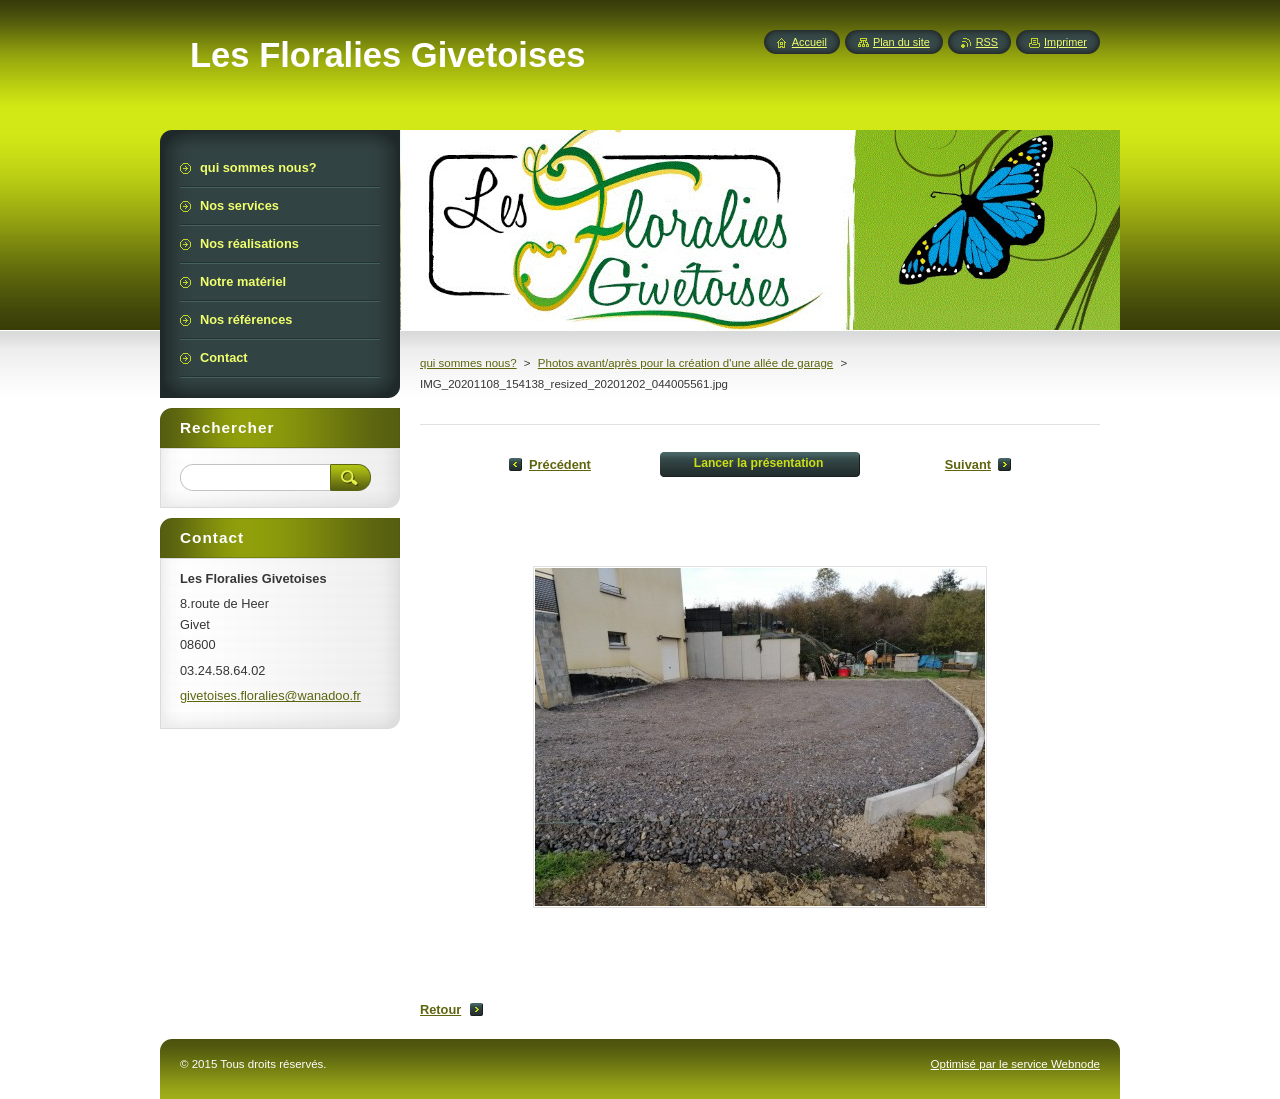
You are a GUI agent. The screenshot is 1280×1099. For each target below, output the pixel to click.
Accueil (809, 42)
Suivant (968, 464)
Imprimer (1065, 42)
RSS (987, 42)
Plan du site (901, 42)
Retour (440, 1009)
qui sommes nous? (468, 363)
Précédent (560, 464)
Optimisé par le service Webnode (1015, 1064)
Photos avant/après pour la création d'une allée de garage (685, 363)
